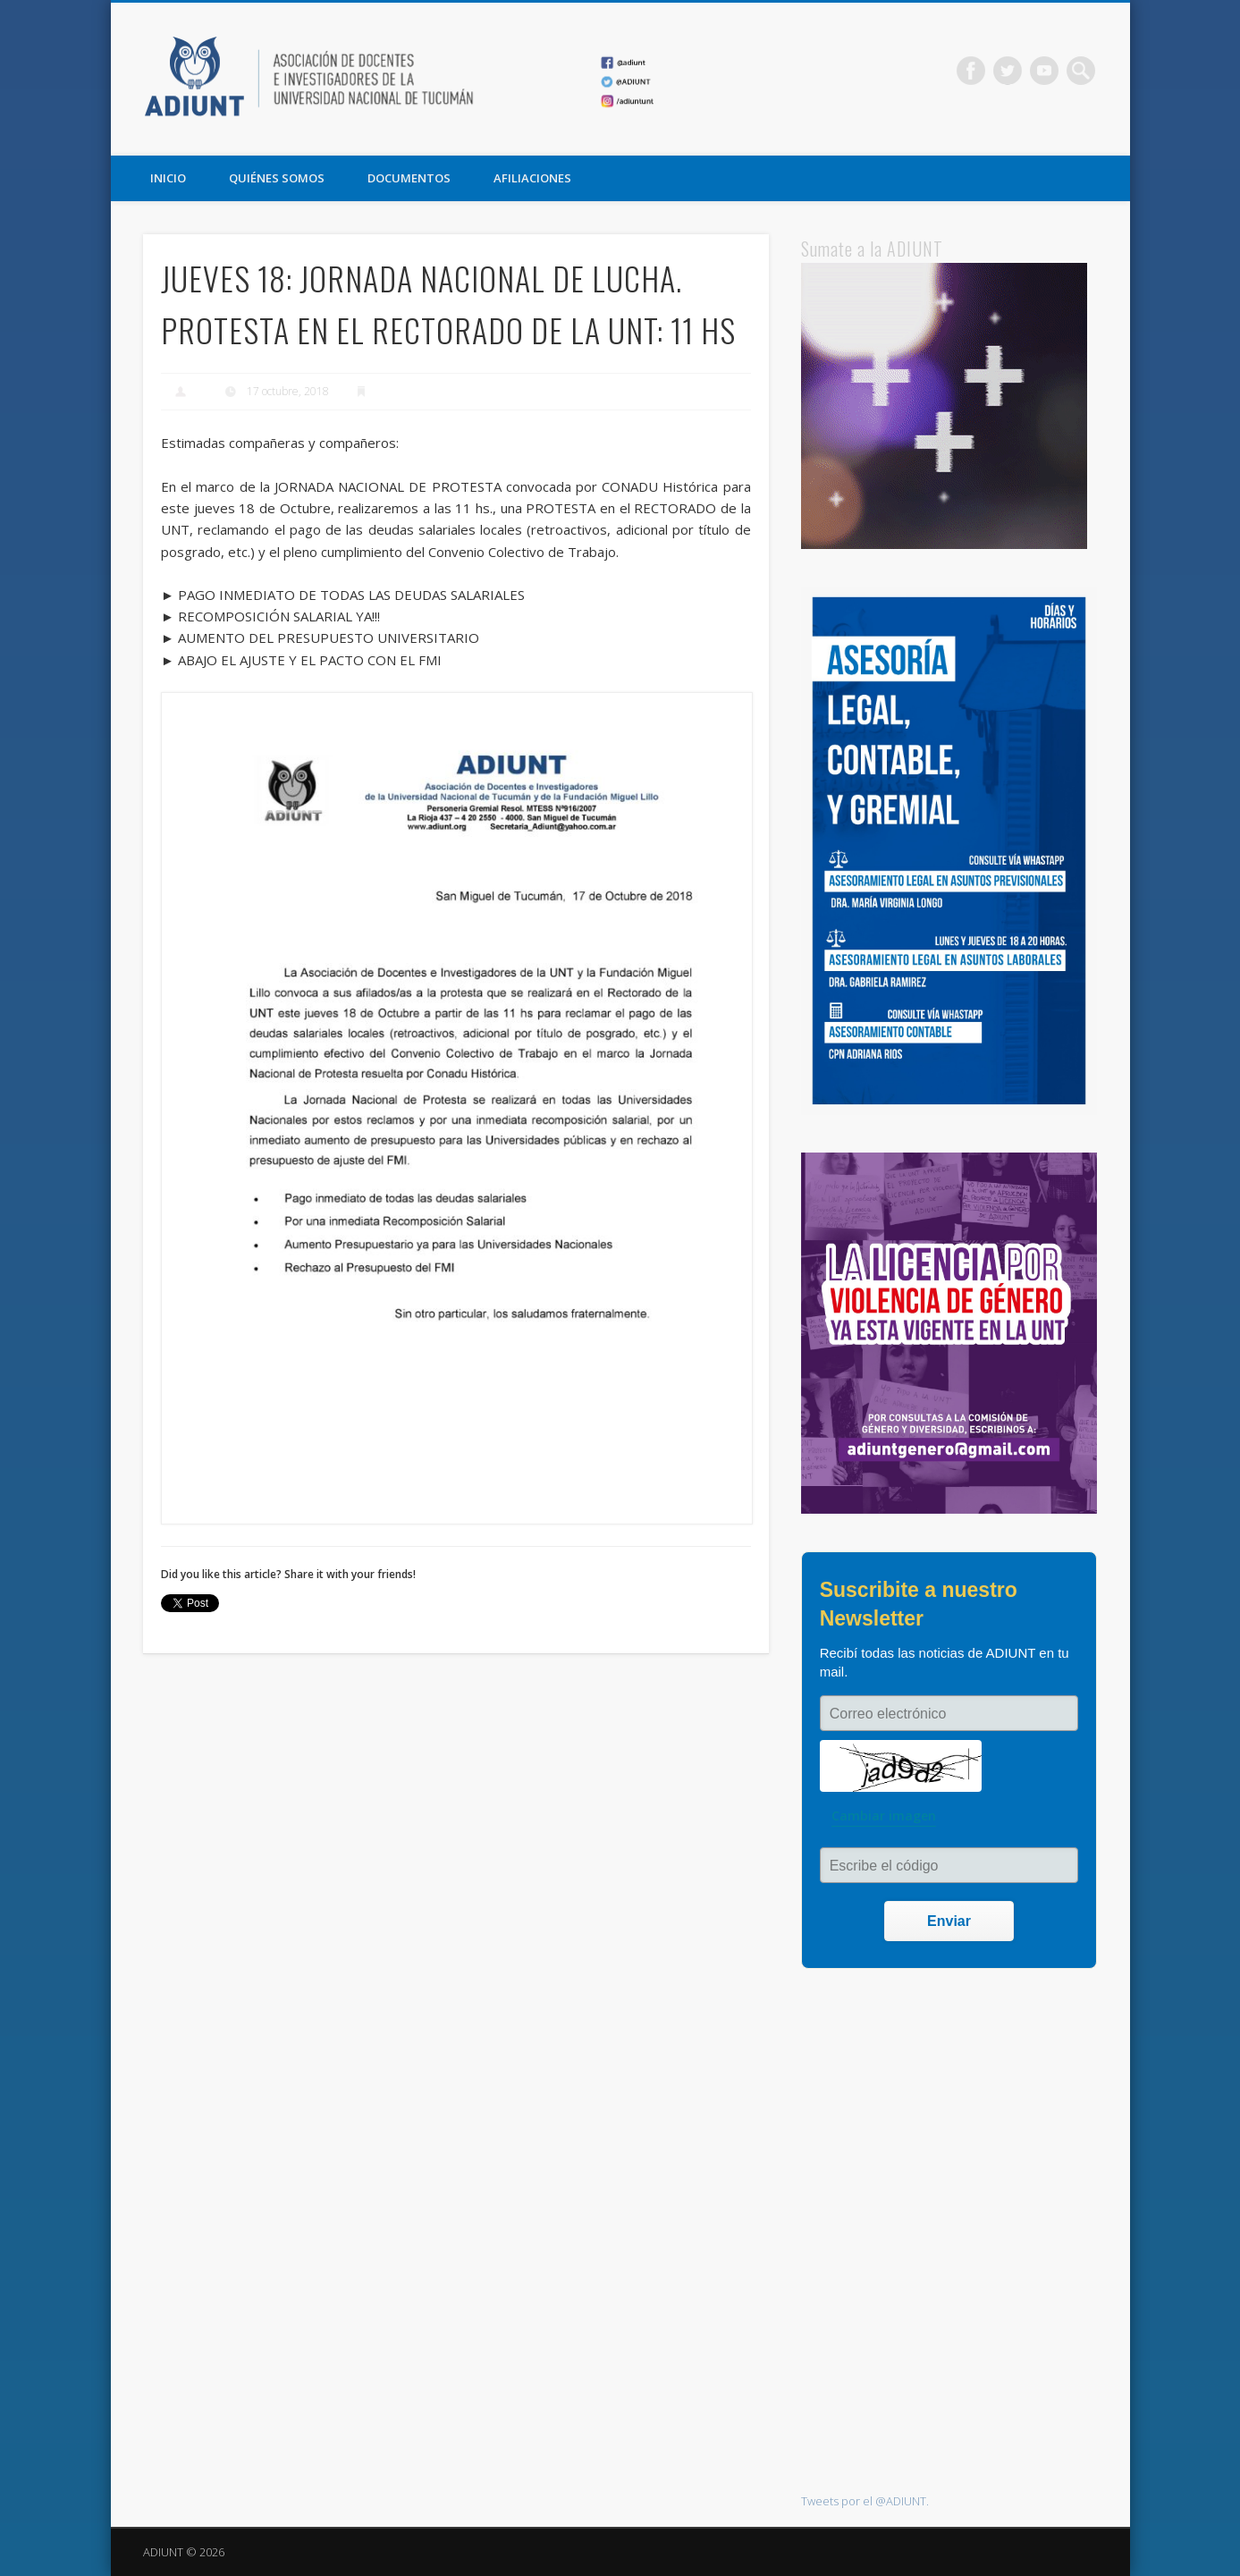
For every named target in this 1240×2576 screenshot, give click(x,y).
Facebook (971, 70)
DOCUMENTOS (409, 178)
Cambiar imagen (883, 1815)
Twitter (1007, 70)
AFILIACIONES (532, 178)
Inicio (168, 178)
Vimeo (1044, 70)
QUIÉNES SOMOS (277, 178)
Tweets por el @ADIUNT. (865, 2501)
